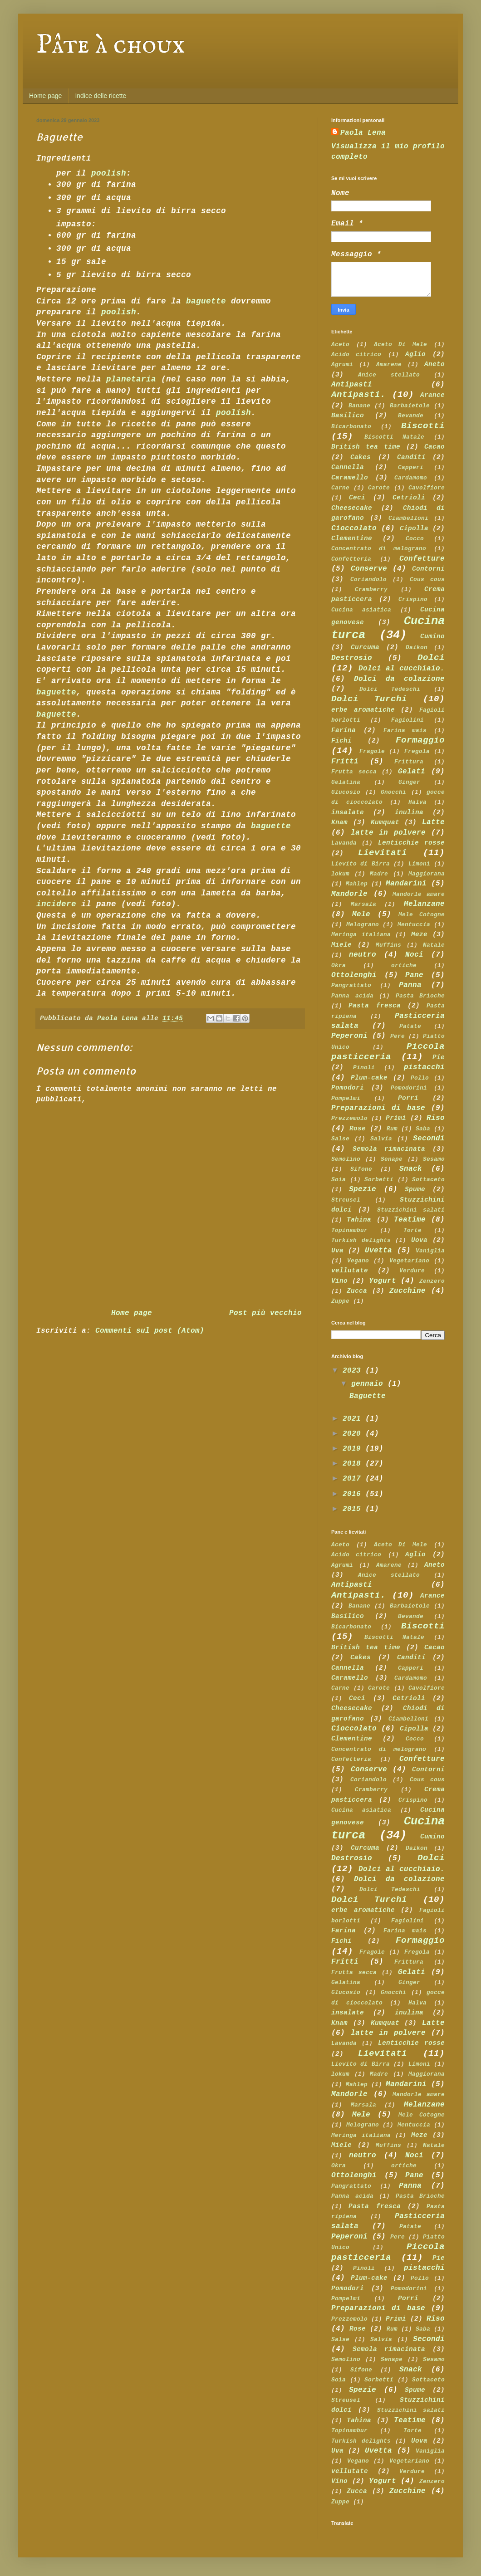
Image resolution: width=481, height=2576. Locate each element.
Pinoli (364, 1067)
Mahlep (357, 883)
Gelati (411, 771)
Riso (436, 1118)
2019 (354, 1449)
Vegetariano (409, 1260)
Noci (414, 955)
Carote (379, 487)
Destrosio (351, 658)
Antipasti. (358, 395)
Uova (419, 1240)
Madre (379, 873)
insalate (347, 812)
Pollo (420, 1078)
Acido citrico (356, 354)
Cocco (415, 538)
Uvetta (378, 1250)
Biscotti (423, 426)
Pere (397, 1036)
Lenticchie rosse (411, 842)
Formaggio (420, 740)
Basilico (347, 415)
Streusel (345, 1200)
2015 (354, 1509)
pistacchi (424, 1067)
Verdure (412, 1270)
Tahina (359, 1219)
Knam (339, 822)
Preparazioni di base (378, 1108)
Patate (410, 1026)
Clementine (351, 538)
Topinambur (349, 1230)
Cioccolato (354, 528)
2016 (354, 1494)
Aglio (415, 354)
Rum (392, 1128)
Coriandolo (368, 579)
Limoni (419, 863)
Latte (433, 822)
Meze (419, 934)
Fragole (372, 751)
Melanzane (424, 904)
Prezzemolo (349, 1118)
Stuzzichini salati (411, 1210)
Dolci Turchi (369, 699)
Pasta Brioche (420, 995)
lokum (340, 873)
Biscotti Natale (394, 437)
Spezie (362, 1189)
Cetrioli (409, 497)
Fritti (344, 762)
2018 (354, 1464)
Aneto (434, 364)
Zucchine (407, 1291)
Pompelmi (345, 1098)
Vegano (358, 1260)
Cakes (360, 457)
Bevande (410, 415)
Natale (434, 945)
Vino (339, 1281)
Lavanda (344, 843)
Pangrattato (351, 985)
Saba (423, 1128)
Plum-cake (369, 1077)
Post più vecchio (265, 1313)
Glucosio (345, 792)
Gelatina (345, 782)
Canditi (411, 457)
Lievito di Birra (360, 863)
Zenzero (432, 1281)
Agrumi (342, 364)
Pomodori (347, 1087)
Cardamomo (410, 477)
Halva (417, 802)
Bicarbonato (351, 426)
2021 (354, 1419)
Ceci (357, 497)
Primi (396, 1118)
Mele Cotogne (421, 914)
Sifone (361, 1169)
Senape (391, 1159)
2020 (354, 1434)
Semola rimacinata (389, 1149)
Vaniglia (430, 1250)
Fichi (341, 740)
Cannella (347, 467)
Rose (357, 1128)
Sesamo (434, 1159)
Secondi (429, 1138)
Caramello (349, 477)
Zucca (357, 1291)
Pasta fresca (374, 1005)
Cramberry (371, 589)
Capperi (410, 467)
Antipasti (351, 385)
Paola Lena (363, 133)
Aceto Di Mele (400, 344)
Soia (338, 1179)
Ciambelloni (408, 518)
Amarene (389, 364)
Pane (414, 975)
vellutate (349, 1270)
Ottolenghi (354, 975)
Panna (410, 985)
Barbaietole (410, 405)
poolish (108, 173)
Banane (359, 405)
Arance (432, 395)
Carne (340, 487)
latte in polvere (388, 833)
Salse (340, 1138)
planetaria (131, 379)
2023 (354, 1371)
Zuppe (340, 1301)
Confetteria (351, 559)
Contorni (428, 568)
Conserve (369, 569)
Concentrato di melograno (378, 548)
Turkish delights (361, 1240)
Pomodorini (409, 1088)
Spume (415, 1189)
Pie (438, 1057)
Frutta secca (354, 771)
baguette (206, 301)
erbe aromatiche (363, 710)
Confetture (422, 559)
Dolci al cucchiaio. (401, 669)
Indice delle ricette (100, 95)
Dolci (431, 658)
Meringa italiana (361, 934)
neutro (362, 955)
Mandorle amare (419, 894)
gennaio (369, 1384)
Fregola (417, 751)
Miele (341, 944)
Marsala (363, 904)
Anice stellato (388, 374)
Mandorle (349, 894)
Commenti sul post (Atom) (149, 1331)
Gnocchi (393, 792)
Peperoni (349, 1036)
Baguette (367, 1396)
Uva (337, 1250)
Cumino (432, 636)
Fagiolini (407, 720)
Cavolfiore (426, 487)
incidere (56, 904)
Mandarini (406, 884)
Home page (45, 95)
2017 (354, 1479)
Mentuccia (414, 924)
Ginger (409, 782)
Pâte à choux (110, 45)
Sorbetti (378, 1179)
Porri (408, 1098)
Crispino (412, 599)
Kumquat (385, 822)
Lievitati (382, 853)
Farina (343, 730)
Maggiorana (426, 873)
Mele (361, 914)
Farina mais (405, 730)
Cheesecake (351, 508)
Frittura (408, 761)
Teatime (410, 1220)
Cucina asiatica (361, 609)
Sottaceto (428, 1179)
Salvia (381, 1138)
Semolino (345, 1159)
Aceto (340, 344)
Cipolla (414, 528)
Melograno (362, 924)
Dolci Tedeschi (389, 689)
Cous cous (427, 579)
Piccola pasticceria (388, 1051)
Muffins (388, 945)
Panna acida (352, 995)
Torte (412, 1230)
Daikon (416, 647)
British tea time (365, 446)
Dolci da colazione (399, 679)
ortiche (404, 965)
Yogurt (382, 1281)
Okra (338, 965)
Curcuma (365, 647)
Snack (410, 1169)
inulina (409, 812)
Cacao (434, 446)
